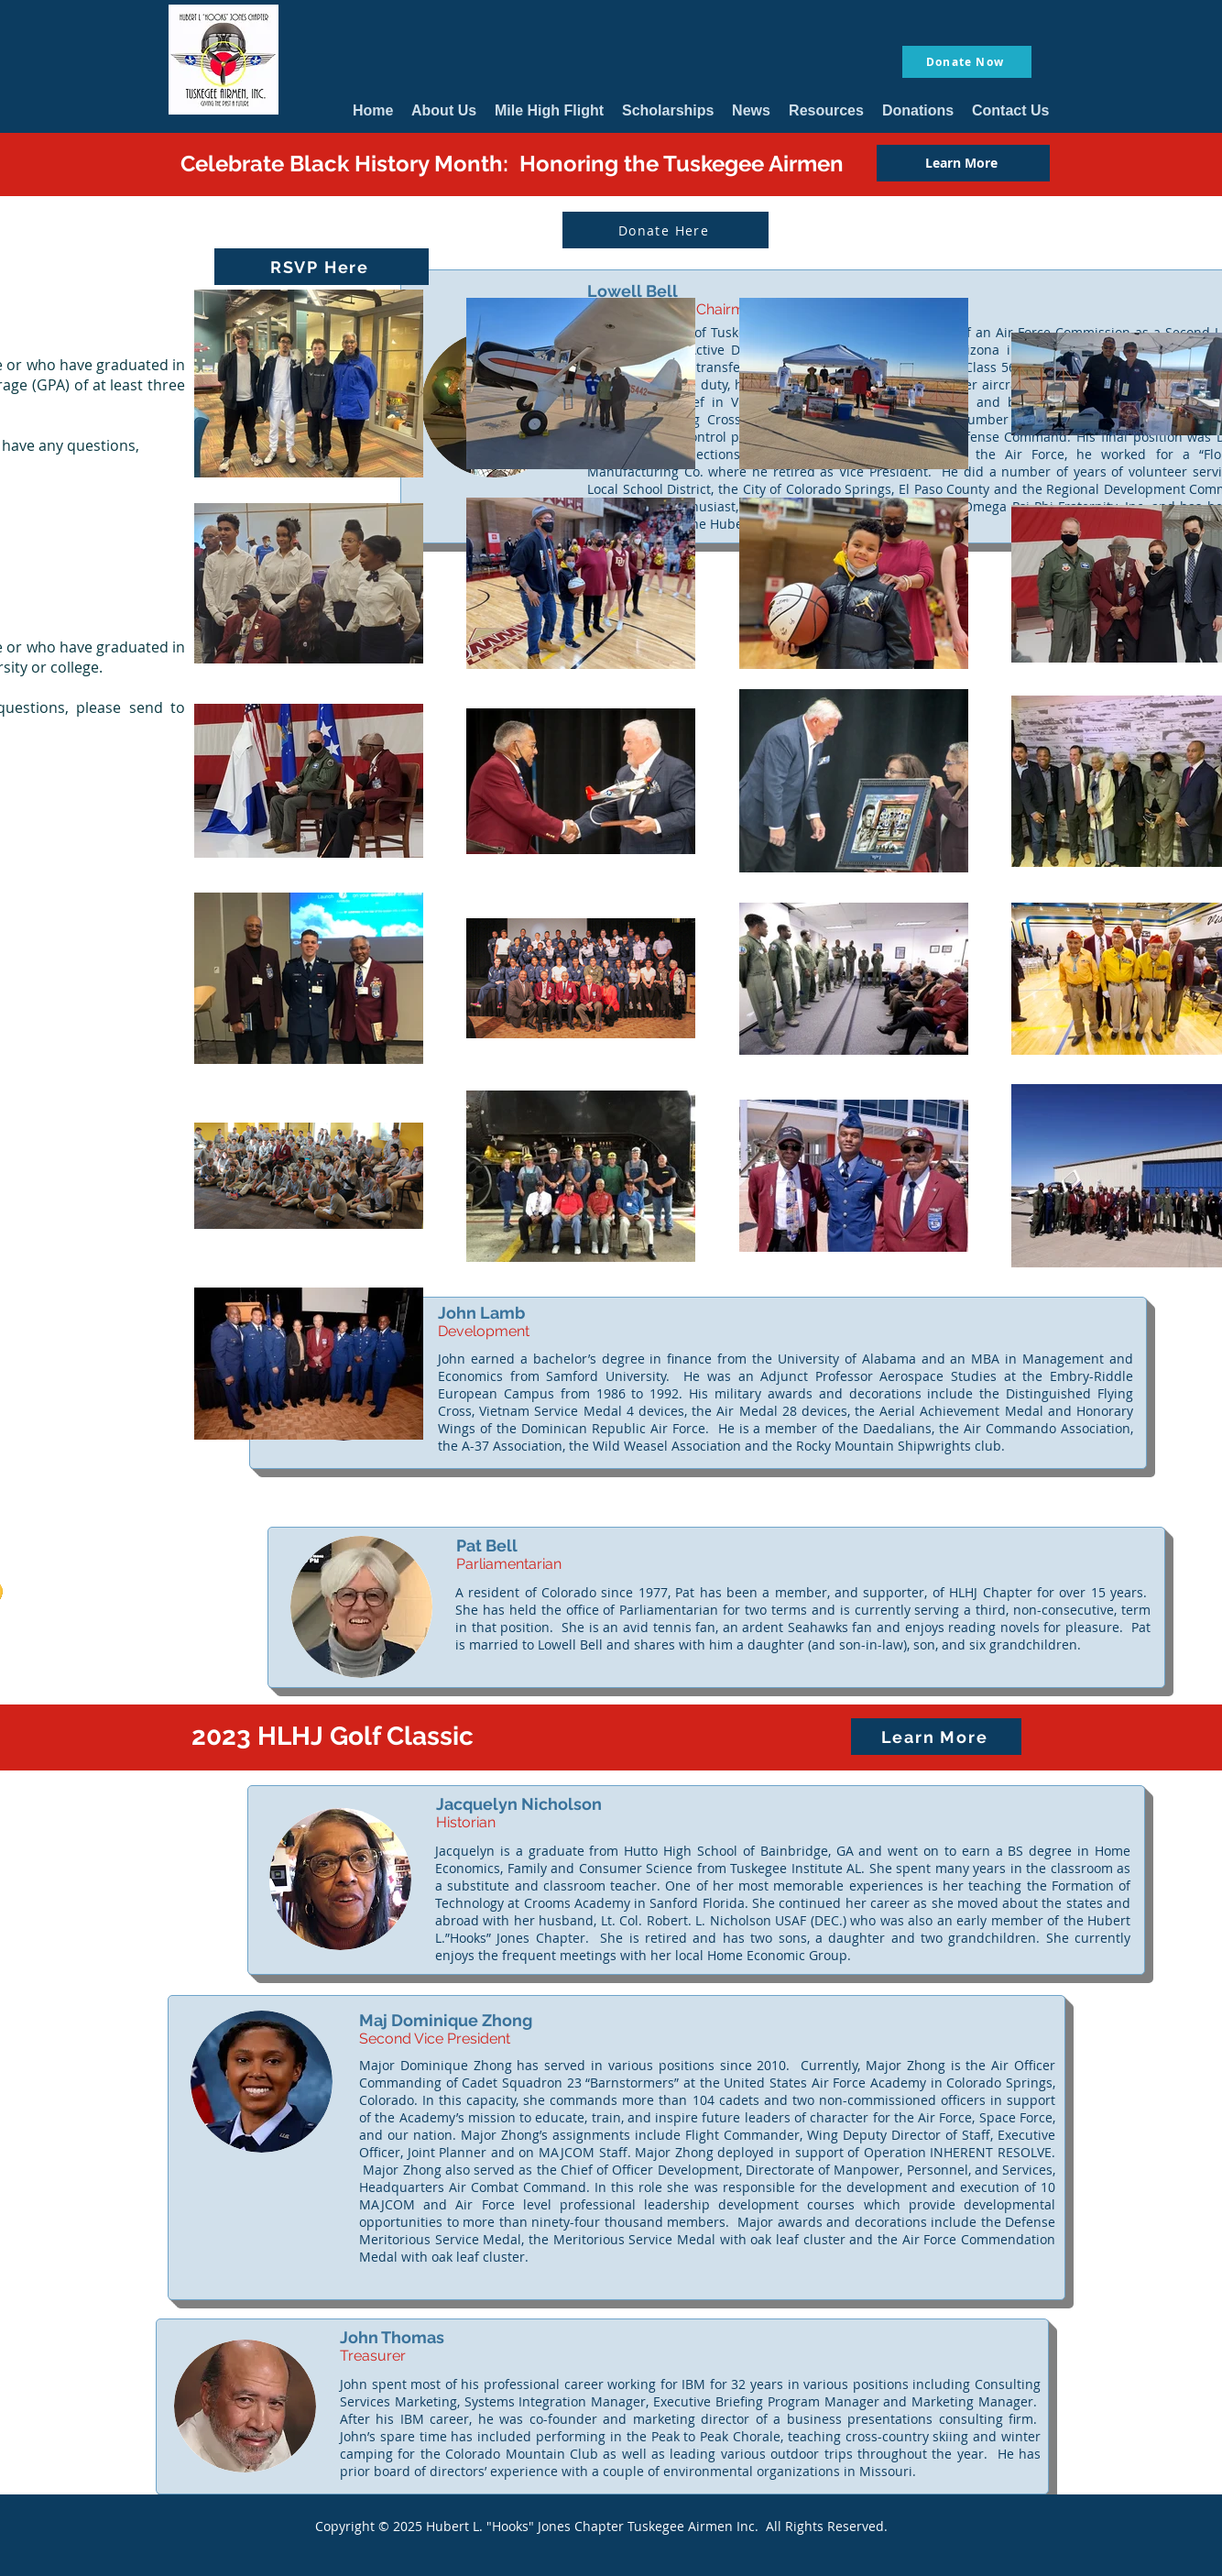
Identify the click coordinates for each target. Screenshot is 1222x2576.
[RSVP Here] (321, 266)
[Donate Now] (966, 62)
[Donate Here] (665, 230)
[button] (444, 110)
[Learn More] (963, 163)
